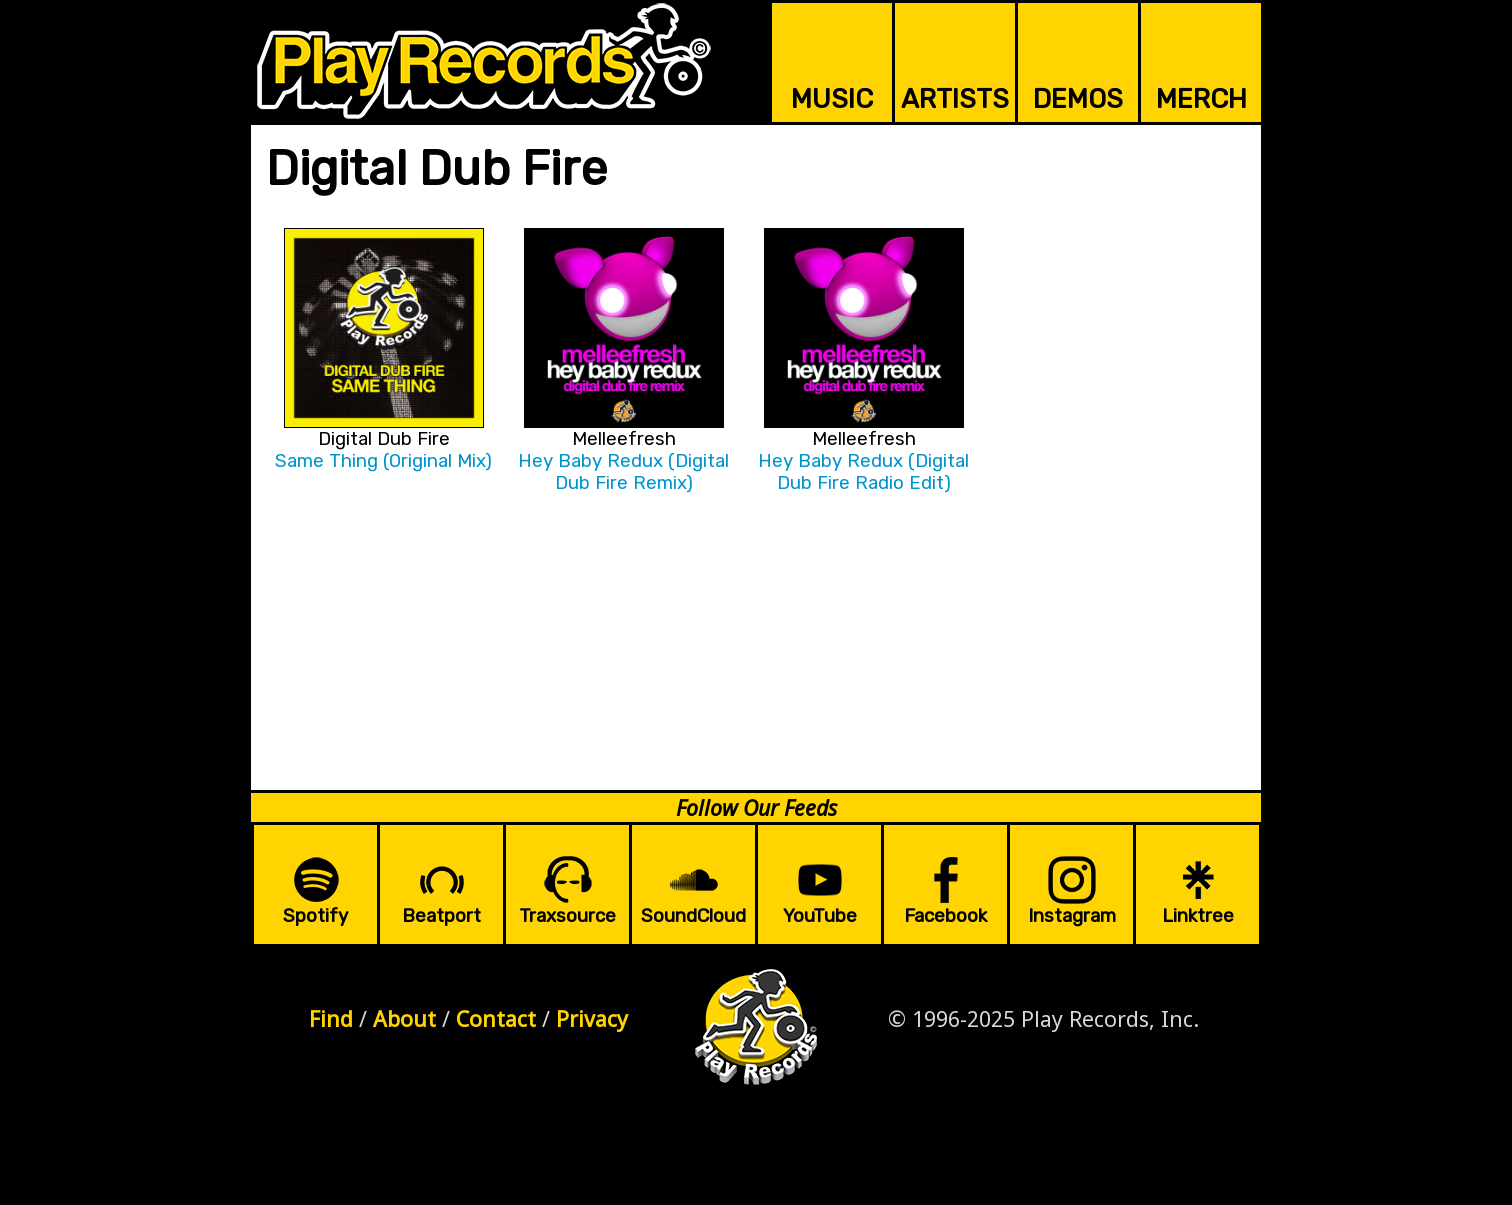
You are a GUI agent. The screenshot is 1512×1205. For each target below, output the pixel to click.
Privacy (592, 1018)
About (404, 1018)
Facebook (945, 916)
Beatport (441, 916)
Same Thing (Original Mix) (383, 461)
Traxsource (567, 916)
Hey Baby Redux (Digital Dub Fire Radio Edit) (863, 472)
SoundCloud (693, 916)
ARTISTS (955, 99)
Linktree (1198, 916)
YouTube (820, 916)
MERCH (1201, 99)
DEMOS (1078, 99)
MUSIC (832, 99)
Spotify (315, 916)
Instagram (1072, 916)
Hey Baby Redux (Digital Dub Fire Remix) (623, 472)
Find (331, 1018)
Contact (496, 1018)
